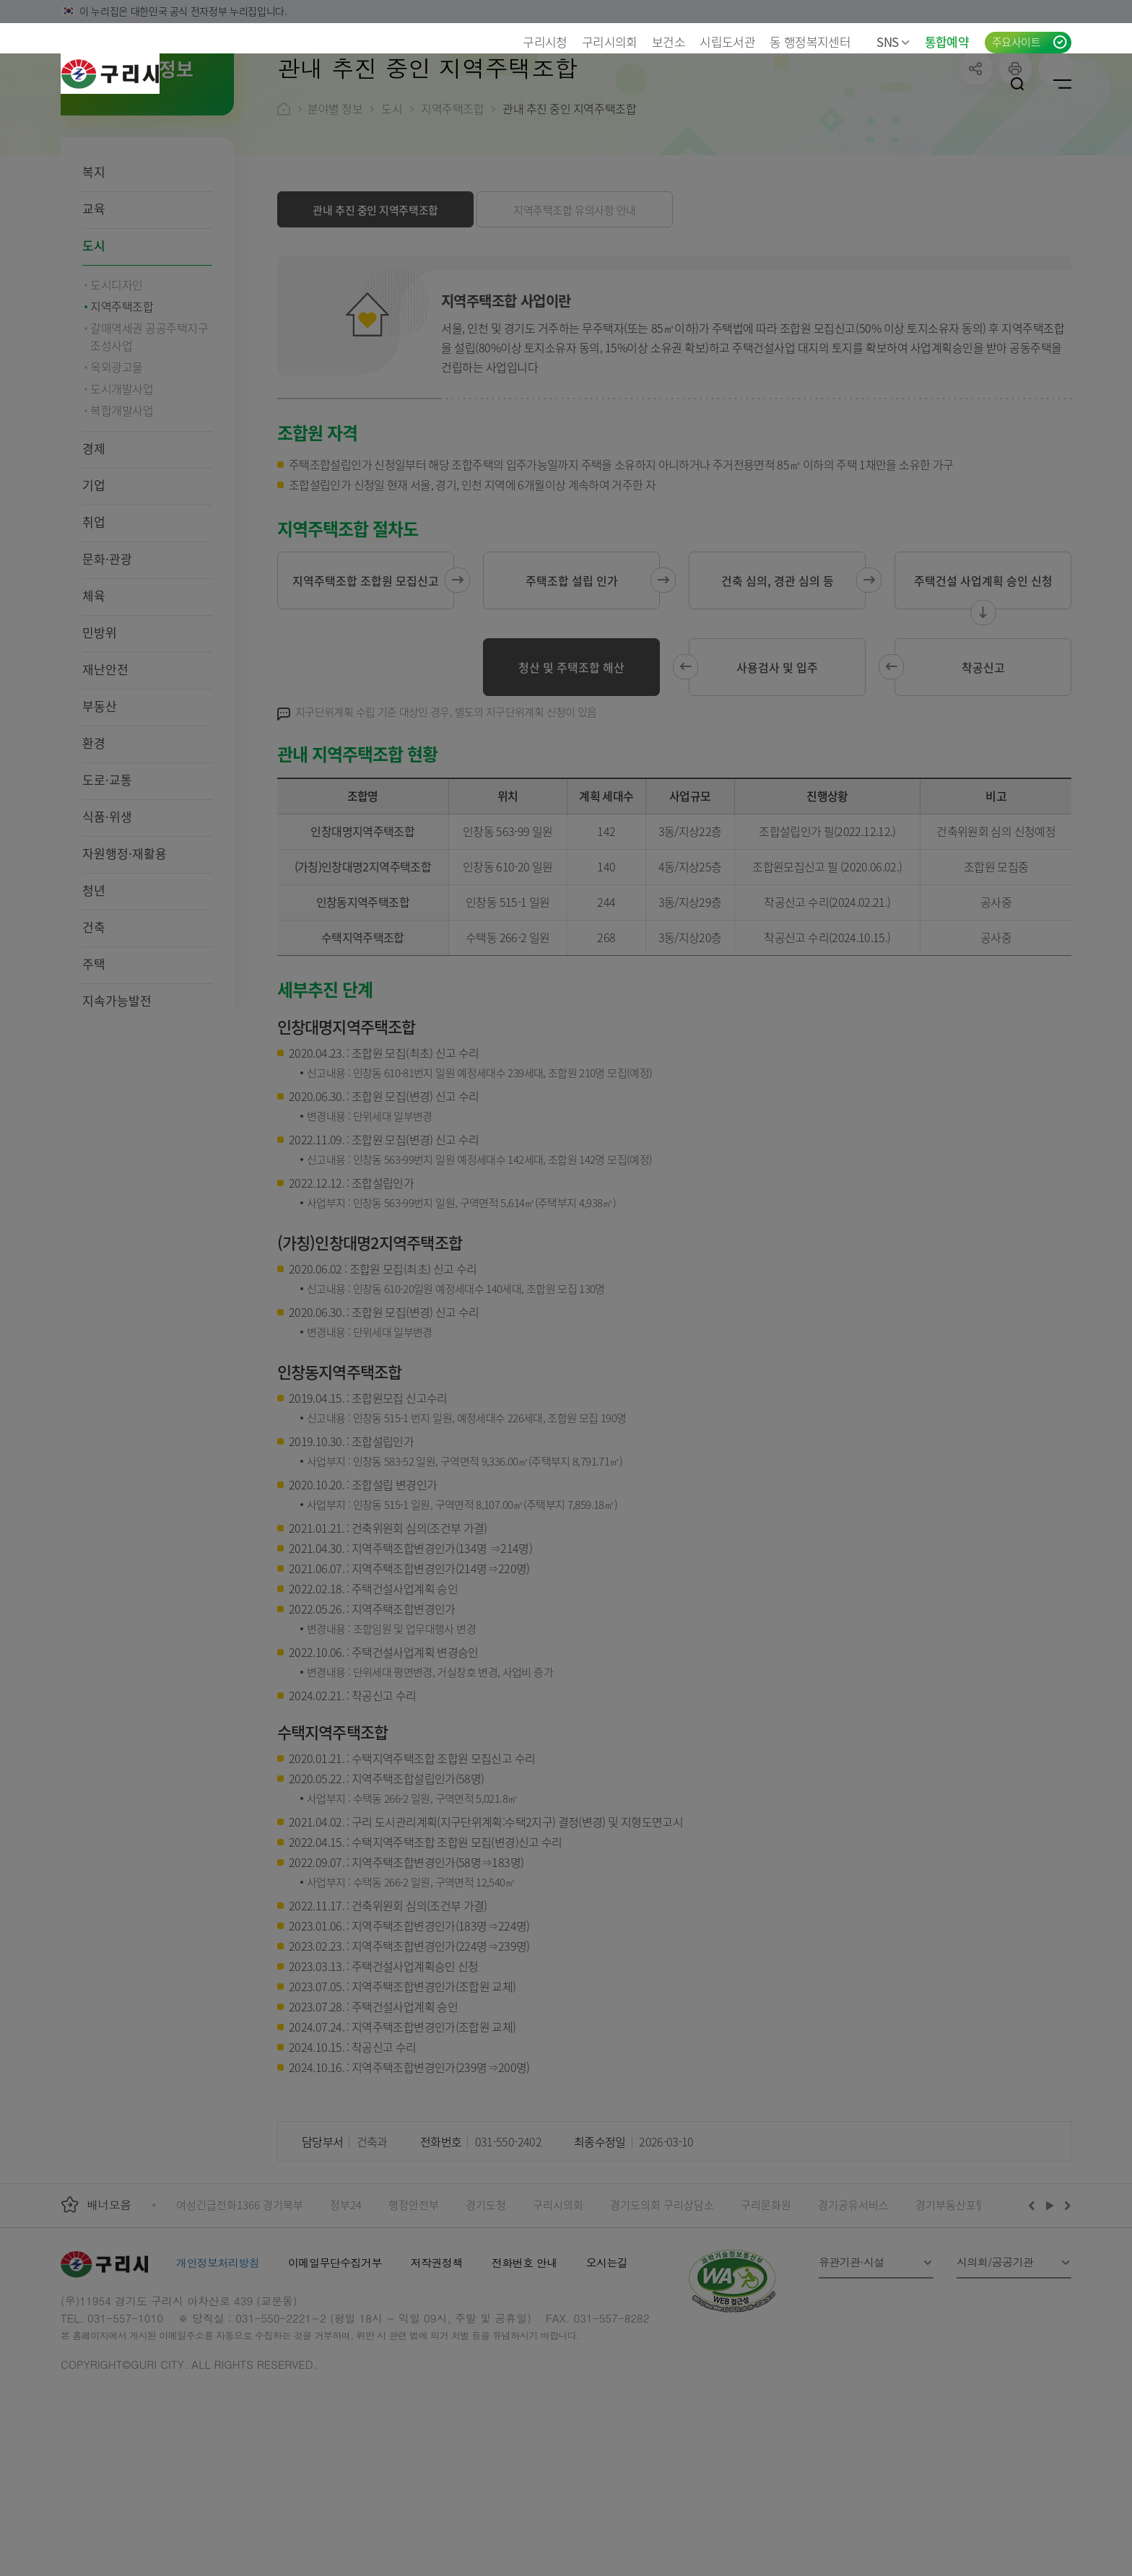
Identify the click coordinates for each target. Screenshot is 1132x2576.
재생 (1050, 2298)
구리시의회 (609, 41)
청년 (93, 984)
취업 (93, 615)
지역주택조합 (452, 202)
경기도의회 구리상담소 (662, 2298)
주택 (93, 1057)
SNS (893, 41)
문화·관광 (107, 652)
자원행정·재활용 (124, 947)
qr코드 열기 (1055, 162)
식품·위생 (107, 910)
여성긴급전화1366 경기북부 (239, 2298)
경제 (93, 542)
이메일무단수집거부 (335, 2356)
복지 (93, 265)
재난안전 (105, 763)
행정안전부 (413, 2298)
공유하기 (975, 162)
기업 (93, 579)
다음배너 (1065, 2298)
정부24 (346, 2298)
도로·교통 (107, 873)
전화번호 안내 (524, 2356)
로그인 (972, 83)
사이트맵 (1062, 83)
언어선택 (929, 83)
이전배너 (1034, 2298)
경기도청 (486, 2298)
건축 (93, 1020)
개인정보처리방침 (217, 2356)
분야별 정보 (335, 202)
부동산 (99, 800)
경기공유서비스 (853, 2298)
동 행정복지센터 (810, 41)
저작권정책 (437, 2356)
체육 (93, 689)
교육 (93, 302)
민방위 (99, 726)
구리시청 (545, 41)
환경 (93, 836)
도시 (93, 339)
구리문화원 (766, 2298)
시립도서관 (727, 41)
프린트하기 (1015, 162)
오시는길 (607, 2356)
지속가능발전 (117, 1094)
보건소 (668, 41)
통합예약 (947, 41)
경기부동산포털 (950, 2298)
